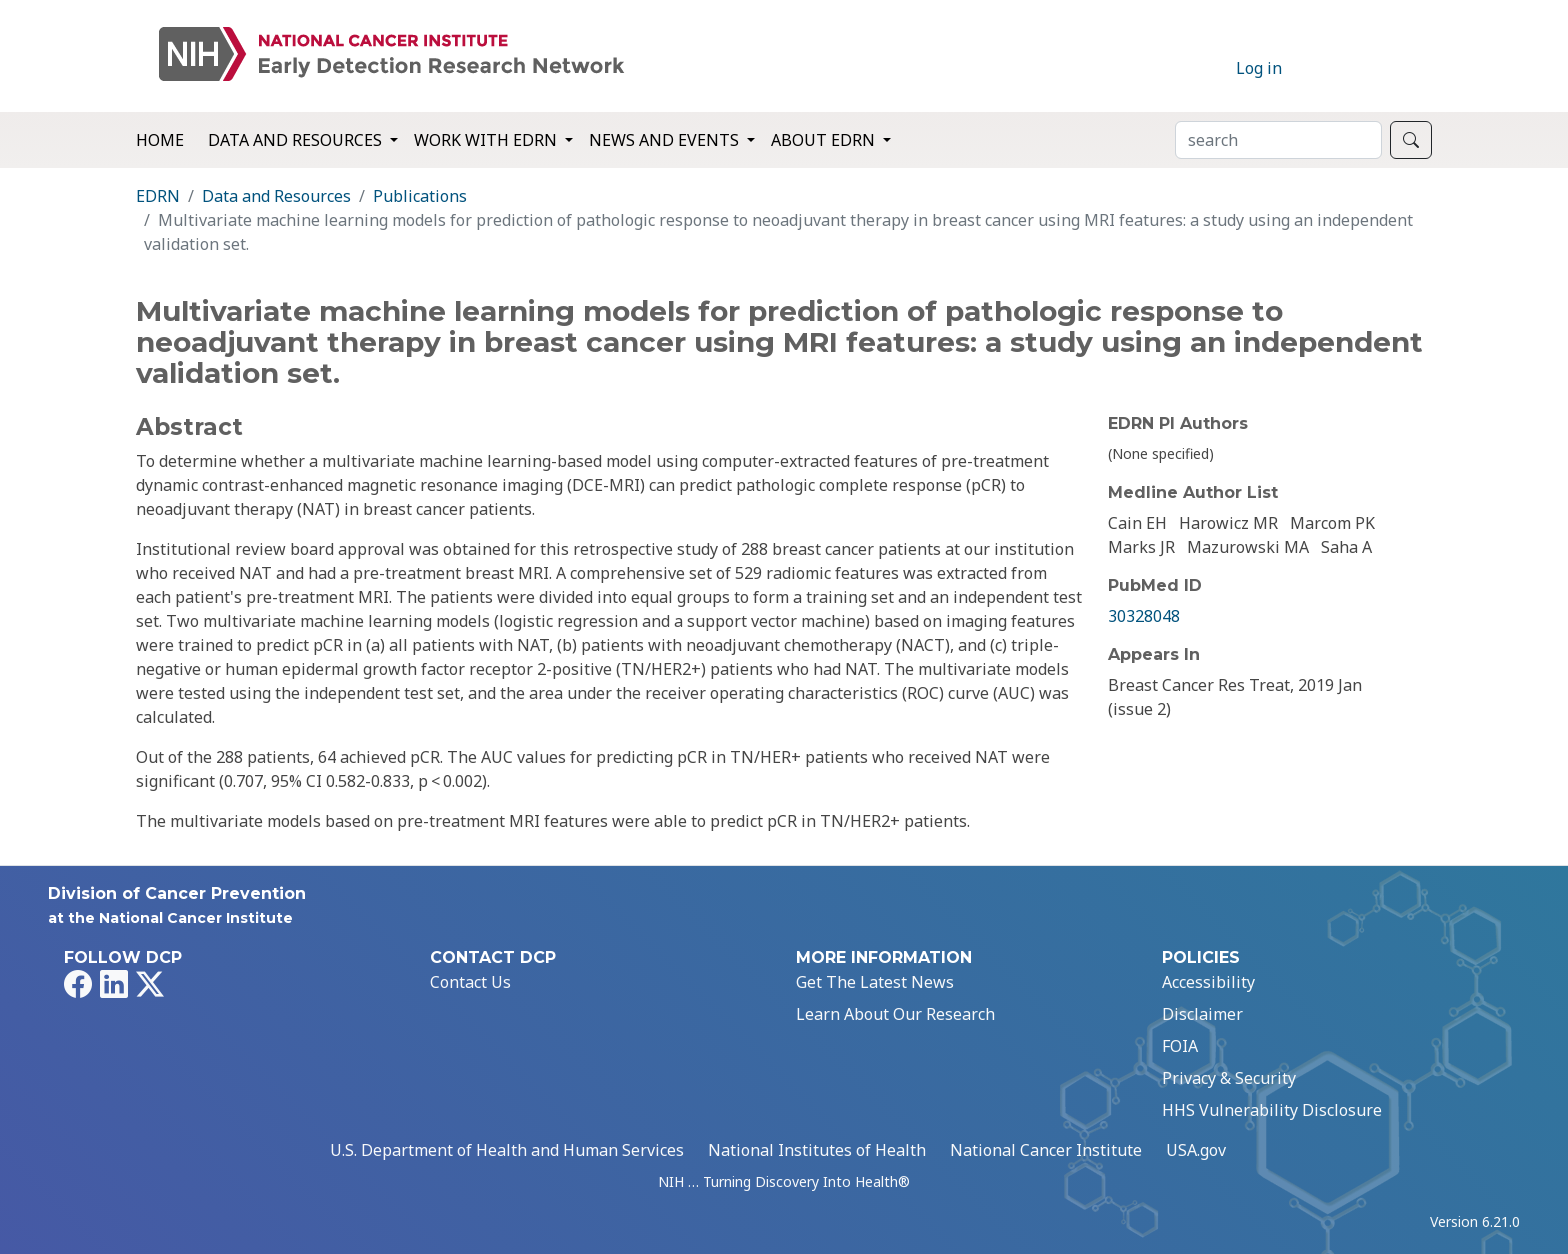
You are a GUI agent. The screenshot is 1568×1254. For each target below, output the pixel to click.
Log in (1259, 68)
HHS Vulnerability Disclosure (1272, 1110)
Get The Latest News (875, 982)
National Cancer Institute (1046, 1150)
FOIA (1180, 1046)
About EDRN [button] (825, 140)
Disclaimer (1202, 1014)
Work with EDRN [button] (487, 140)
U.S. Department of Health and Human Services (507, 1150)
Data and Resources (276, 196)
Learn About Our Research (895, 1014)
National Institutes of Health (817, 1150)
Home (160, 140)
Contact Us (470, 982)
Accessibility (1208, 982)
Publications (420, 196)
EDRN (158, 196)
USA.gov (1196, 1150)
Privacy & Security (1229, 1078)
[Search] (1278, 140)
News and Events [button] (666, 140)
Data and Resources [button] (297, 140)
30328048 (1144, 616)
